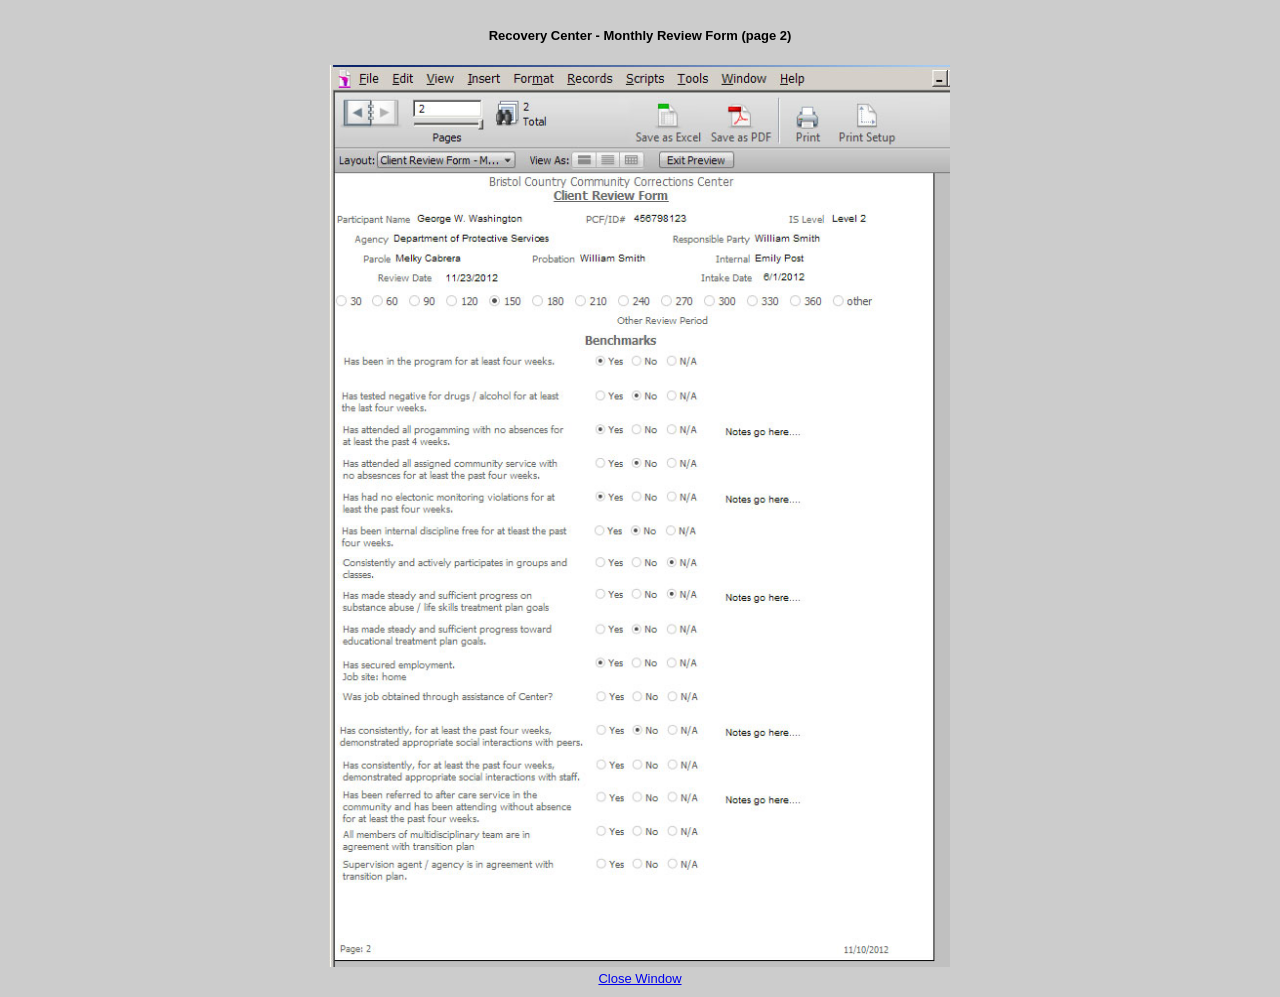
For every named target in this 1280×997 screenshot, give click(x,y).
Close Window (639, 978)
